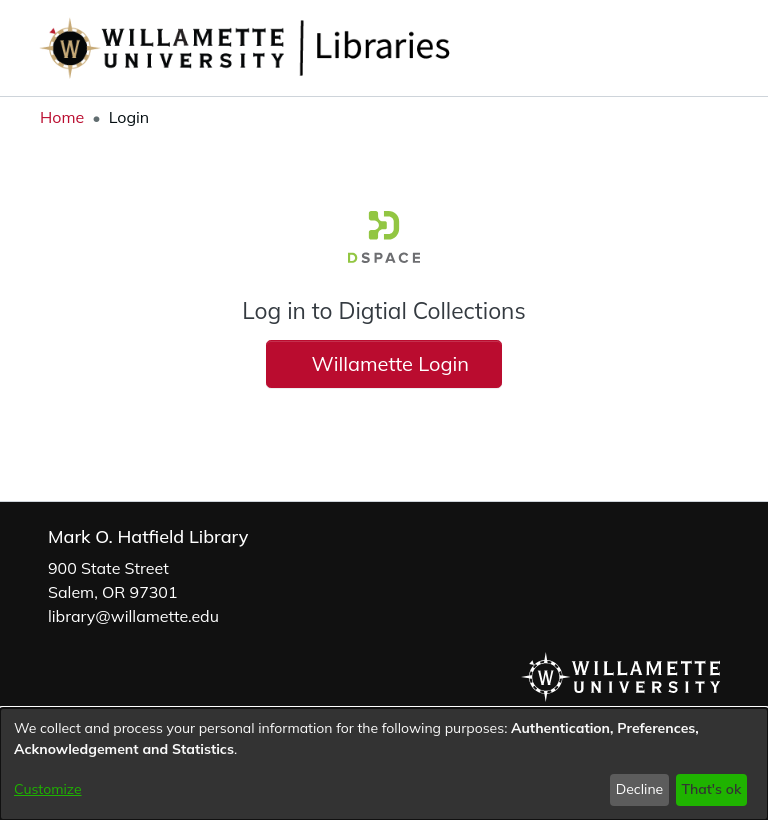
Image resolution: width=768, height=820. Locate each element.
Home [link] (62, 117)
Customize (48, 789)
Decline (640, 789)
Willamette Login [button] (384, 363)
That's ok (711, 789)
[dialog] (384, 764)
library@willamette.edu (133, 616)
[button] (678, 48)
